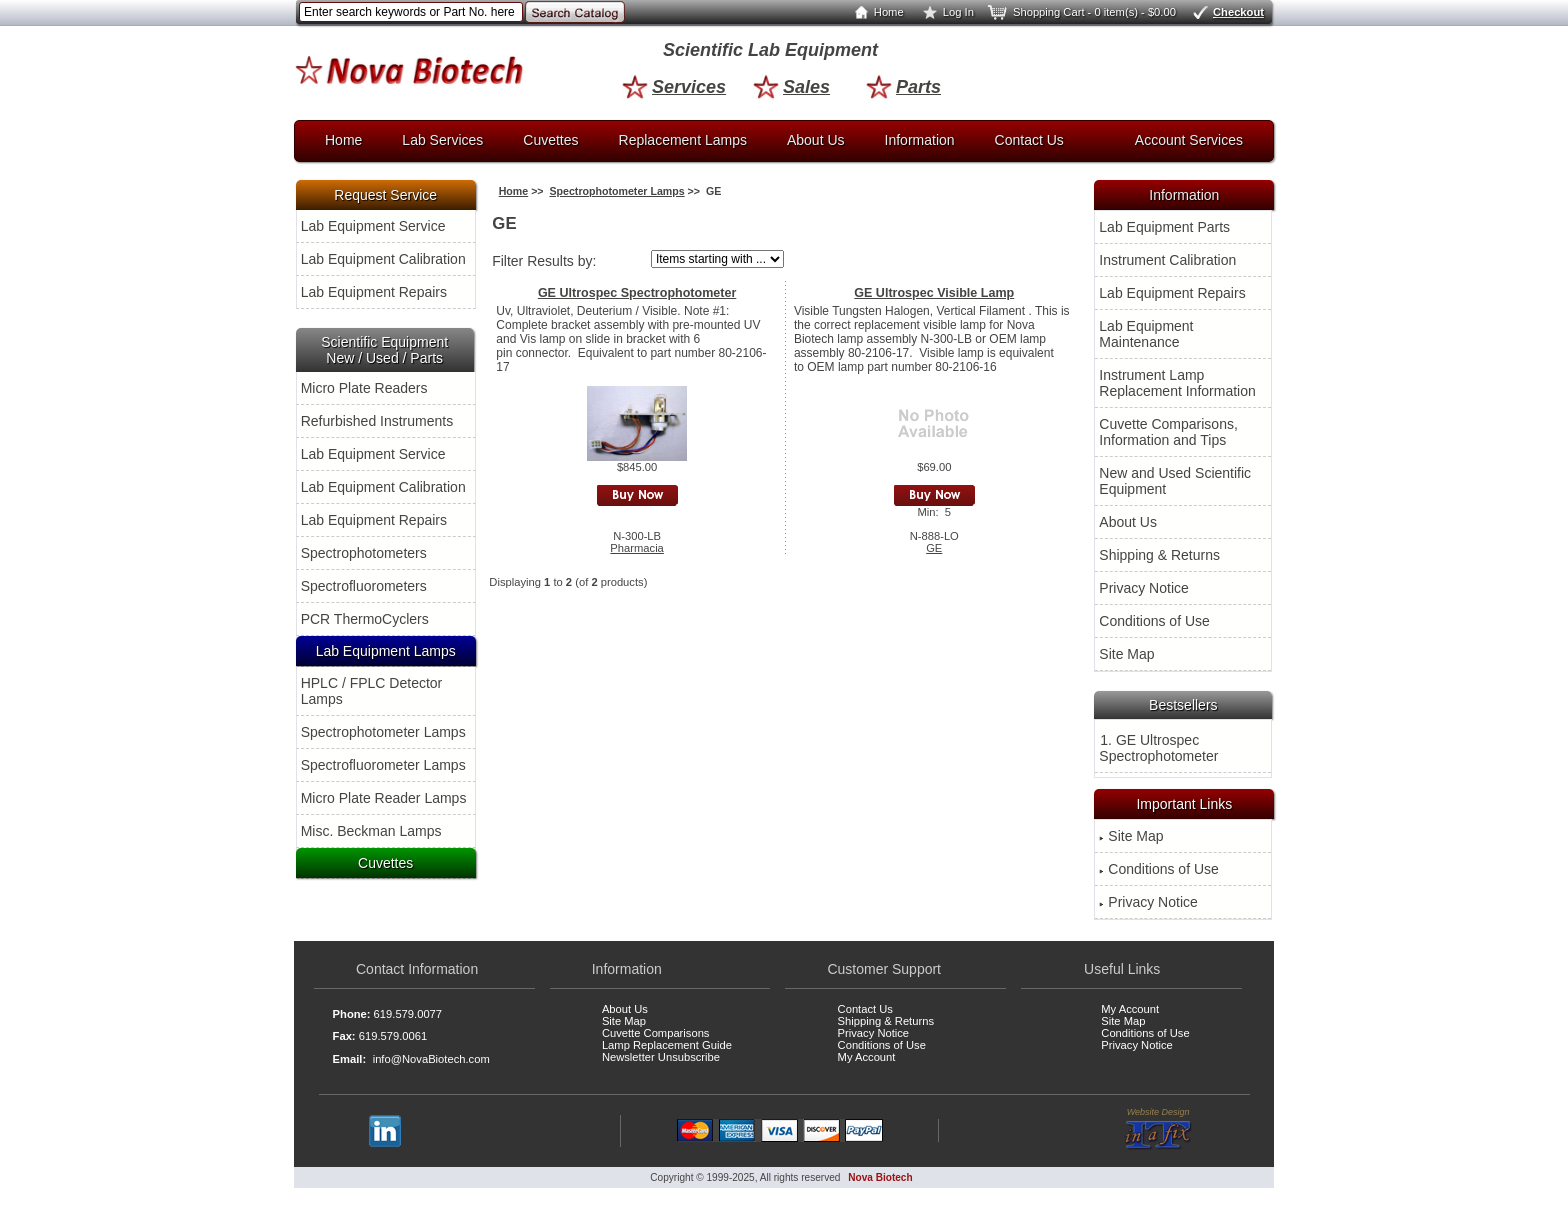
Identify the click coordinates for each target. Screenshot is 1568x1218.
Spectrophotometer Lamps (383, 732)
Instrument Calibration (1167, 260)
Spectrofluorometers (364, 586)
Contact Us (1029, 140)
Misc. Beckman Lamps (371, 831)
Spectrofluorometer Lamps (383, 765)
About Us (816, 140)
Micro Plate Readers (364, 388)
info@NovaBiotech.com (431, 1059)
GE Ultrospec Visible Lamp (934, 293)
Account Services (1189, 140)
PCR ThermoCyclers (365, 619)
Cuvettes (550, 140)
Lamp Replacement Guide (667, 1045)
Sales (791, 87)
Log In (944, 12)
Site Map (1126, 654)
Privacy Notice (1143, 588)
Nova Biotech (880, 1177)
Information (920, 140)
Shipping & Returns (1159, 555)
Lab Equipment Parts (1164, 227)
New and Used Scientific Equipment (1175, 481)
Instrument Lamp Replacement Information (1177, 383)
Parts (903, 87)
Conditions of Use (1154, 621)
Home (875, 12)
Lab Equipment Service (373, 226)
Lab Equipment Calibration (383, 259)
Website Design (1158, 1129)
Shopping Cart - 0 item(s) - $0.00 (1080, 12)
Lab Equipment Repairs (374, 292)
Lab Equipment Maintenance (1146, 334)
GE (934, 548)
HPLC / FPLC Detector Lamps (372, 691)
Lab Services (442, 140)
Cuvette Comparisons (656, 1033)
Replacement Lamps (683, 140)
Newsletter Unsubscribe (661, 1057)
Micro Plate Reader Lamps (384, 798)
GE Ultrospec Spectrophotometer (637, 293)
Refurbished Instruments (377, 421)
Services (674, 87)
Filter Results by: (544, 261)
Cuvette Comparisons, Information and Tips (1168, 432)
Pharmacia (636, 548)
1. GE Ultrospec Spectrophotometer (1158, 748)
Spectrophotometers (364, 553)
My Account (867, 1057)
